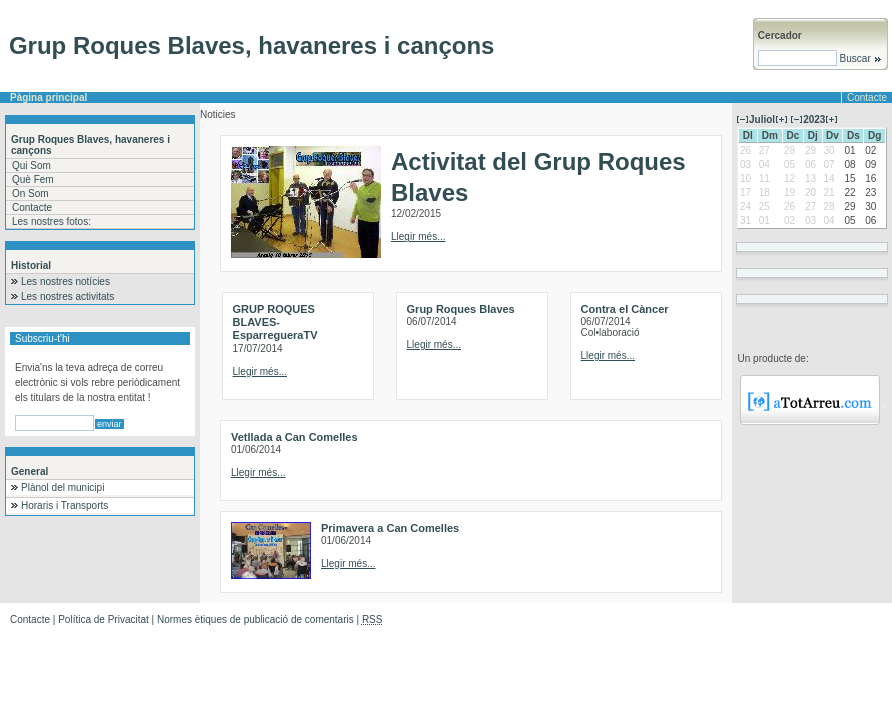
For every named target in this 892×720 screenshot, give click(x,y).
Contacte (867, 97)
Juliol (762, 119)
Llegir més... (418, 236)
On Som (30, 193)
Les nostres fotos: (51, 221)
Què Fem (33, 179)
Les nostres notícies (65, 281)
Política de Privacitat (103, 619)
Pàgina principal (48, 97)
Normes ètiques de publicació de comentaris (255, 619)
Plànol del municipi (62, 487)
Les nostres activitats (67, 296)
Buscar (859, 58)
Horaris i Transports (64, 505)
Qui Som (31, 165)
